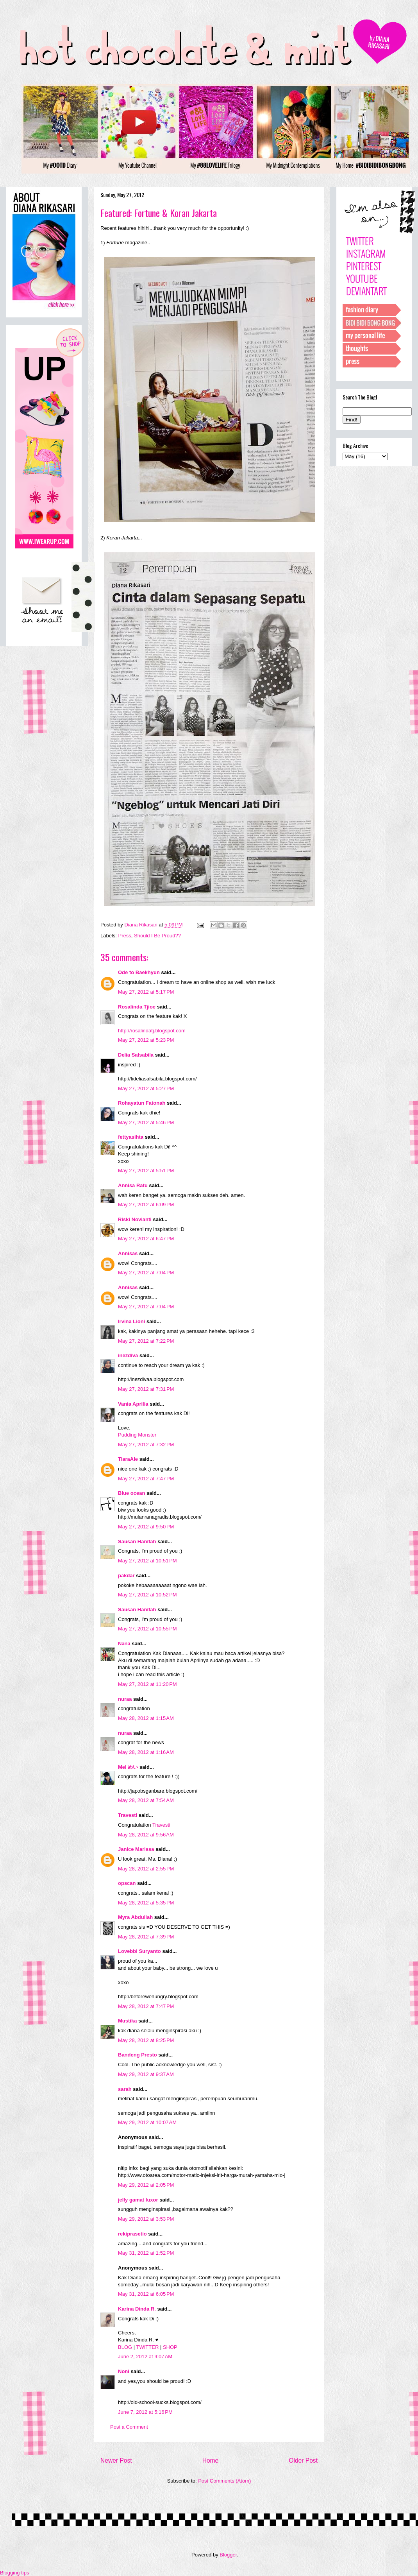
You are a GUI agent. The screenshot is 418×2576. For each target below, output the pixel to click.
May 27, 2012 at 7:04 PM (146, 1272)
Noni (123, 2371)
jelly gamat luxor (138, 2200)
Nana (124, 1643)
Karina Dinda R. (137, 2309)
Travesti (127, 1815)
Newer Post (116, 2460)
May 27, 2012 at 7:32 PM (146, 1444)
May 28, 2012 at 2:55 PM (146, 1869)
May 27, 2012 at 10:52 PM (147, 1595)
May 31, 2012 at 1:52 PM (146, 2253)
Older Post (303, 2460)
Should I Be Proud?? (157, 936)
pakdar (126, 1575)
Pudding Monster (137, 1435)
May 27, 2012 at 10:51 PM (147, 1561)
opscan (127, 1883)
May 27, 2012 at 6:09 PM (146, 1204)
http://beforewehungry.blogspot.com (158, 1996)
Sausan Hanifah (137, 1541)
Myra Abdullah (135, 1917)
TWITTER (147, 2347)
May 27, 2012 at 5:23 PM (146, 1040)
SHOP (170, 2347)
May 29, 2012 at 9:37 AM (146, 2074)
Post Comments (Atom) (224, 2481)
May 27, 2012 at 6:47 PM (146, 1238)
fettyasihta (130, 1137)
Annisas (128, 1253)
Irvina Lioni (132, 1321)
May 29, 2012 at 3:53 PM (146, 2219)
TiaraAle (128, 1459)
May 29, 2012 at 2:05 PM (146, 2185)
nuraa (125, 1699)
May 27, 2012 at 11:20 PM (147, 1684)
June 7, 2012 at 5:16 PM (145, 2412)
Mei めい (128, 1767)
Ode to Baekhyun (139, 972)
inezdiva (128, 1355)
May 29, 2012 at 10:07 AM (147, 2122)
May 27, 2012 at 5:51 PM (146, 1170)
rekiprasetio (132, 2234)
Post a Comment (129, 2427)
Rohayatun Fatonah (141, 1103)
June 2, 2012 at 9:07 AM (145, 2356)
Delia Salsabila (136, 1055)
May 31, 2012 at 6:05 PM (146, 2294)
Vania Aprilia (133, 1404)
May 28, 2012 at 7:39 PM (146, 1937)
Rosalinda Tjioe (136, 1007)
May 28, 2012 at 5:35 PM (146, 1903)
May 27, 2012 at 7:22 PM (146, 1341)
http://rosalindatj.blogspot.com (152, 1031)
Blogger (228, 2555)
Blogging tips (14, 2573)
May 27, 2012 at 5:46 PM (146, 1122)
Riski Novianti (135, 1219)
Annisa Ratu (133, 1185)
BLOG (125, 2347)
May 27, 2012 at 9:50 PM (146, 1527)
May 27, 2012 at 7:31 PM (146, 1389)
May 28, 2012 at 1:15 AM (146, 1718)
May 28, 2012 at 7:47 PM (146, 2006)
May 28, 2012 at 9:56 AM (146, 1835)
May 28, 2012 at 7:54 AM (146, 1800)
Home (210, 2460)
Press (124, 936)
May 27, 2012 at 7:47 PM (146, 1478)
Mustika (127, 2021)
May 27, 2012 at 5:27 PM (146, 1088)
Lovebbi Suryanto (139, 1951)
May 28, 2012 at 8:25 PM (146, 2040)
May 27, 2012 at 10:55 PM (147, 1629)
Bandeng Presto (137, 2055)
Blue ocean (131, 1493)
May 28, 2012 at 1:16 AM (146, 1752)
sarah (125, 2089)
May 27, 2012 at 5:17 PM (146, 992)
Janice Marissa (136, 1849)
